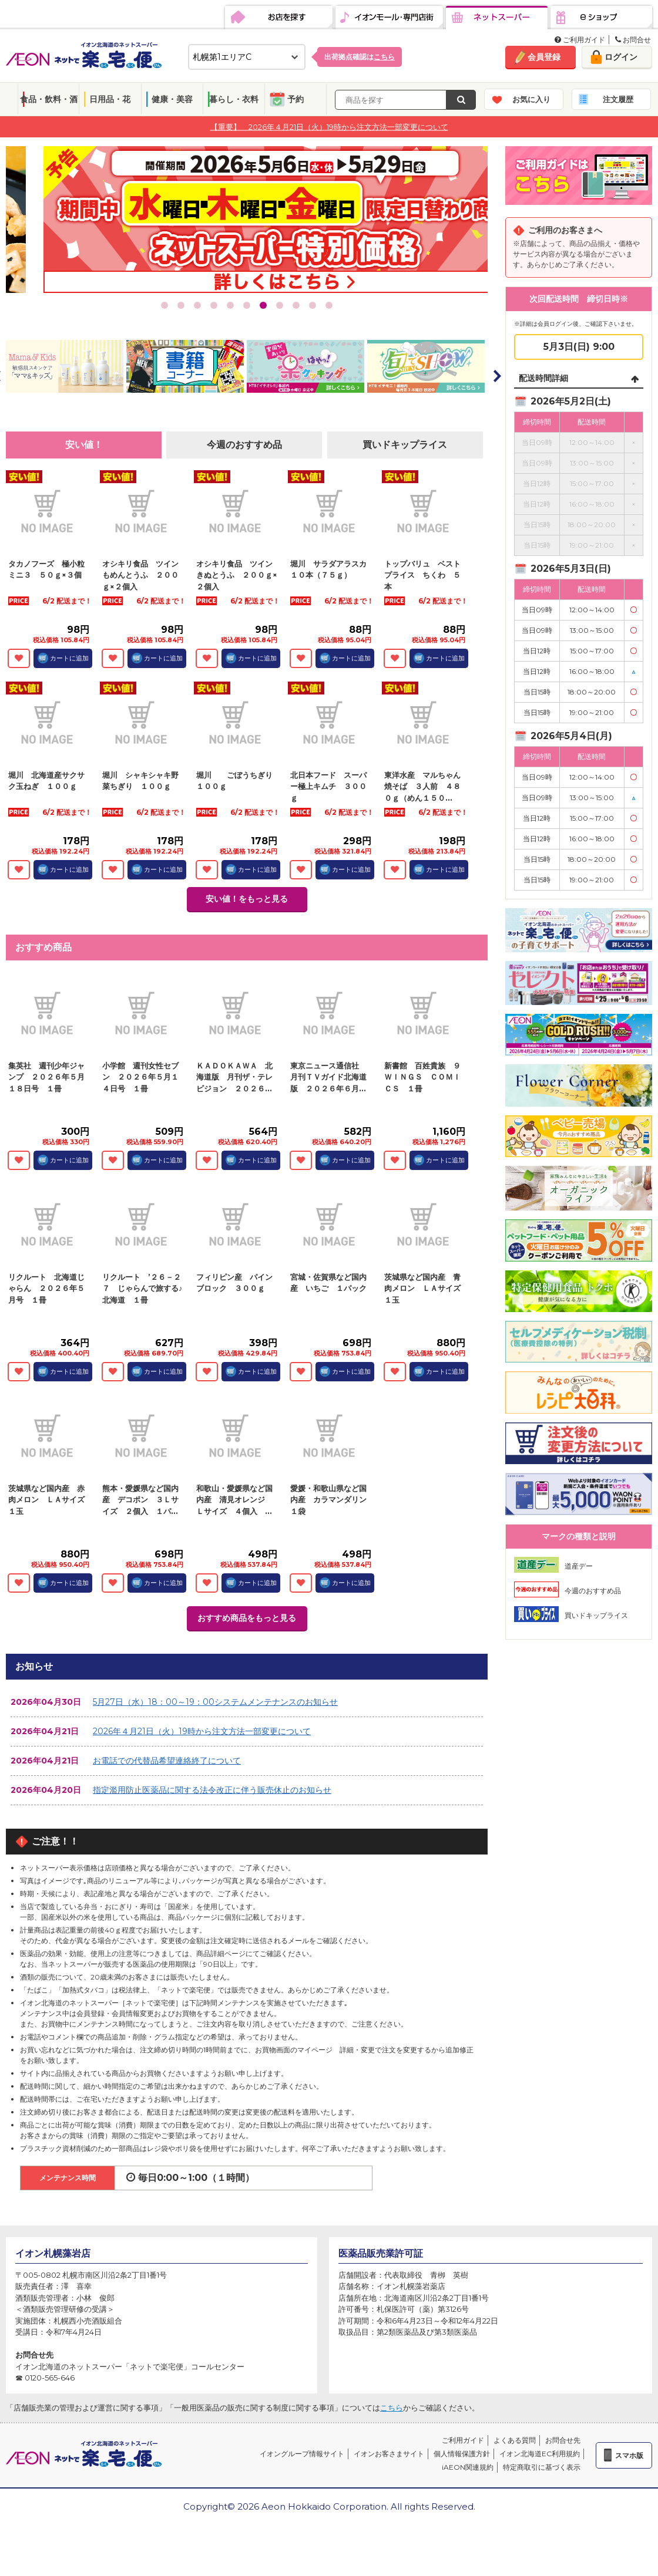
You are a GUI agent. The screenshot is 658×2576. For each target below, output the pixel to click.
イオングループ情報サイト (302, 2453)
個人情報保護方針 (462, 2453)
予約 (295, 99)
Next (496, 376)
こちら (391, 2407)
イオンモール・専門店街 (389, 17)
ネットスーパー (497, 17)
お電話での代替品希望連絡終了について (167, 1760)
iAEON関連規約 (468, 2467)
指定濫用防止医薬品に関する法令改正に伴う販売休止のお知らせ (212, 1790)
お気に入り (531, 99)
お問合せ (633, 39)
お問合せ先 (562, 2440)
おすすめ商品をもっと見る (246, 1618)
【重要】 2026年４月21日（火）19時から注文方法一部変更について (329, 126)
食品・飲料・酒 (49, 99)
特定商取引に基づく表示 (541, 2467)
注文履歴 (618, 99)
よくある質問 (515, 2440)
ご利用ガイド (580, 39)
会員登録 (544, 57)
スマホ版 (629, 2455)
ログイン (621, 57)
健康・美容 (172, 99)
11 (329, 305)
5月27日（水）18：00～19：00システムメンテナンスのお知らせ (215, 1702)
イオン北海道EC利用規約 (539, 2453)
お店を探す (279, 17)
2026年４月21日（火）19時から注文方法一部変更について (202, 1731)
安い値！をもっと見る (247, 898)
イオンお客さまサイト (389, 2453)
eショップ (601, 17)
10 (312, 305)
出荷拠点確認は (359, 56)
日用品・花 (109, 99)
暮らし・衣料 (233, 99)
